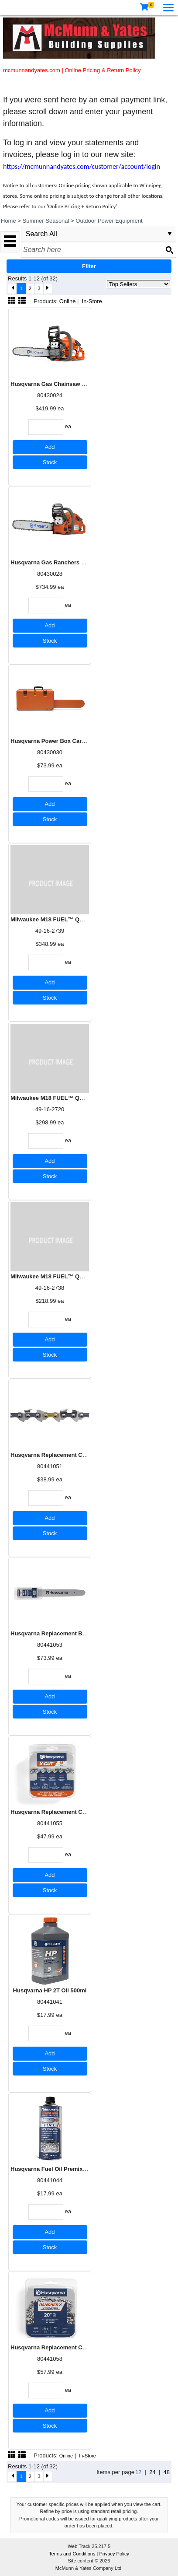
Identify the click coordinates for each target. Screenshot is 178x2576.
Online (67, 301)
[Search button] (169, 250)
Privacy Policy (114, 2553)
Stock (50, 462)
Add (49, 447)
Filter (89, 266)
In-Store (92, 301)
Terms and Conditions (72, 2553)
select (170, 233)
